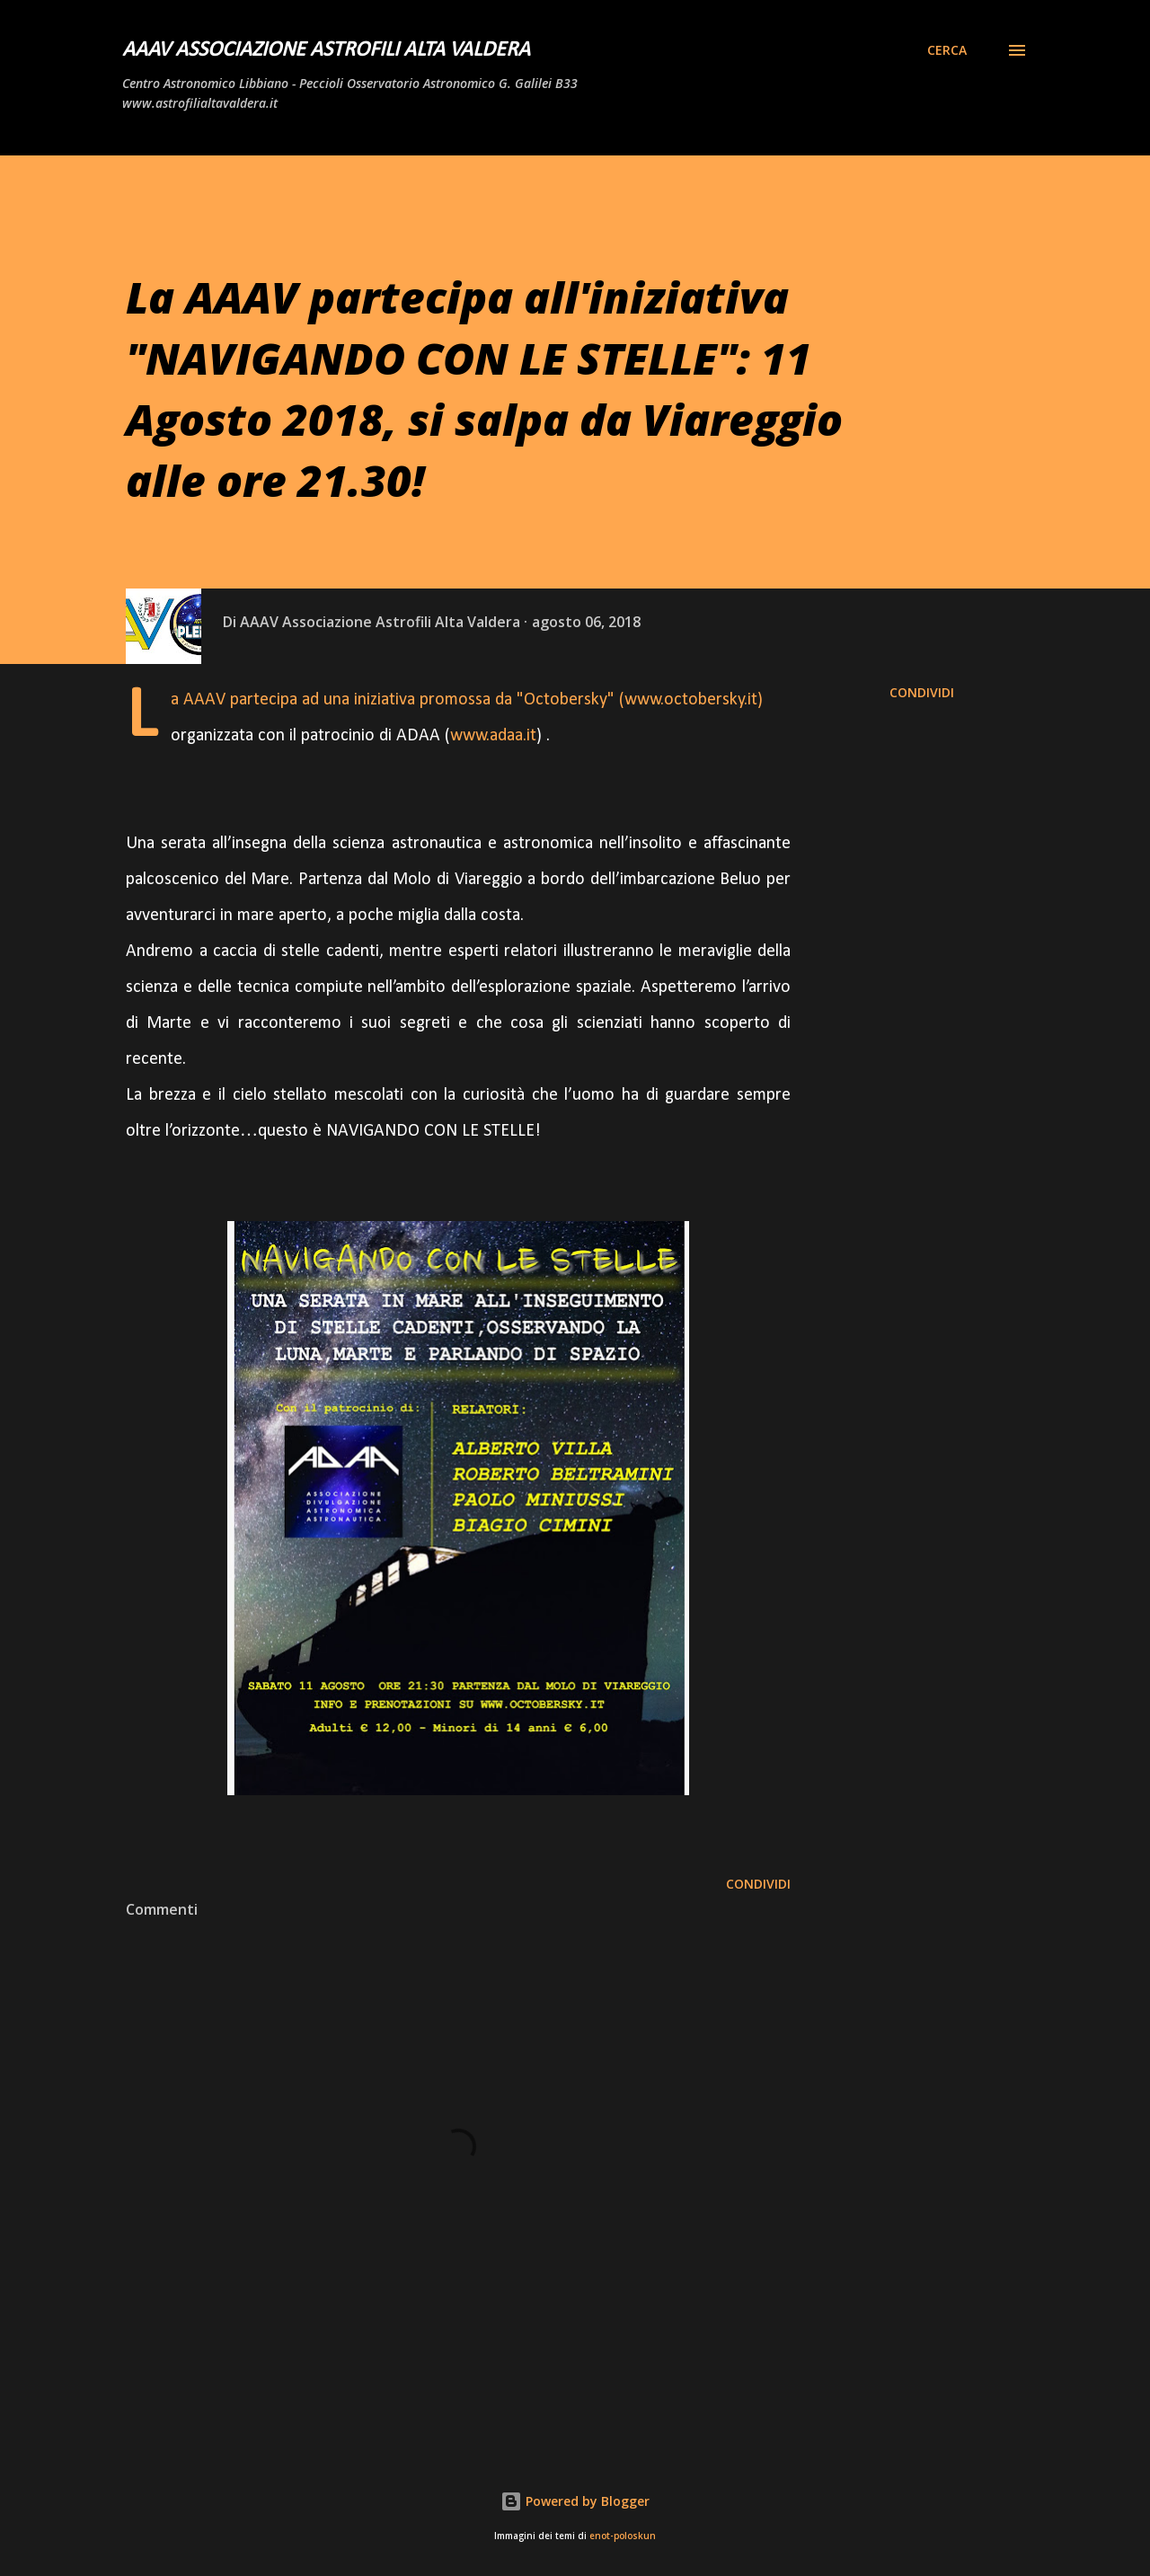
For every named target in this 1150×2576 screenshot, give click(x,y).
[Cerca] (947, 50)
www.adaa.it (493, 736)
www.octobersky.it (690, 700)
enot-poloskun (622, 2536)
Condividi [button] (921, 692)
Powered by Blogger (575, 2501)
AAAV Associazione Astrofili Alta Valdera (326, 50)
